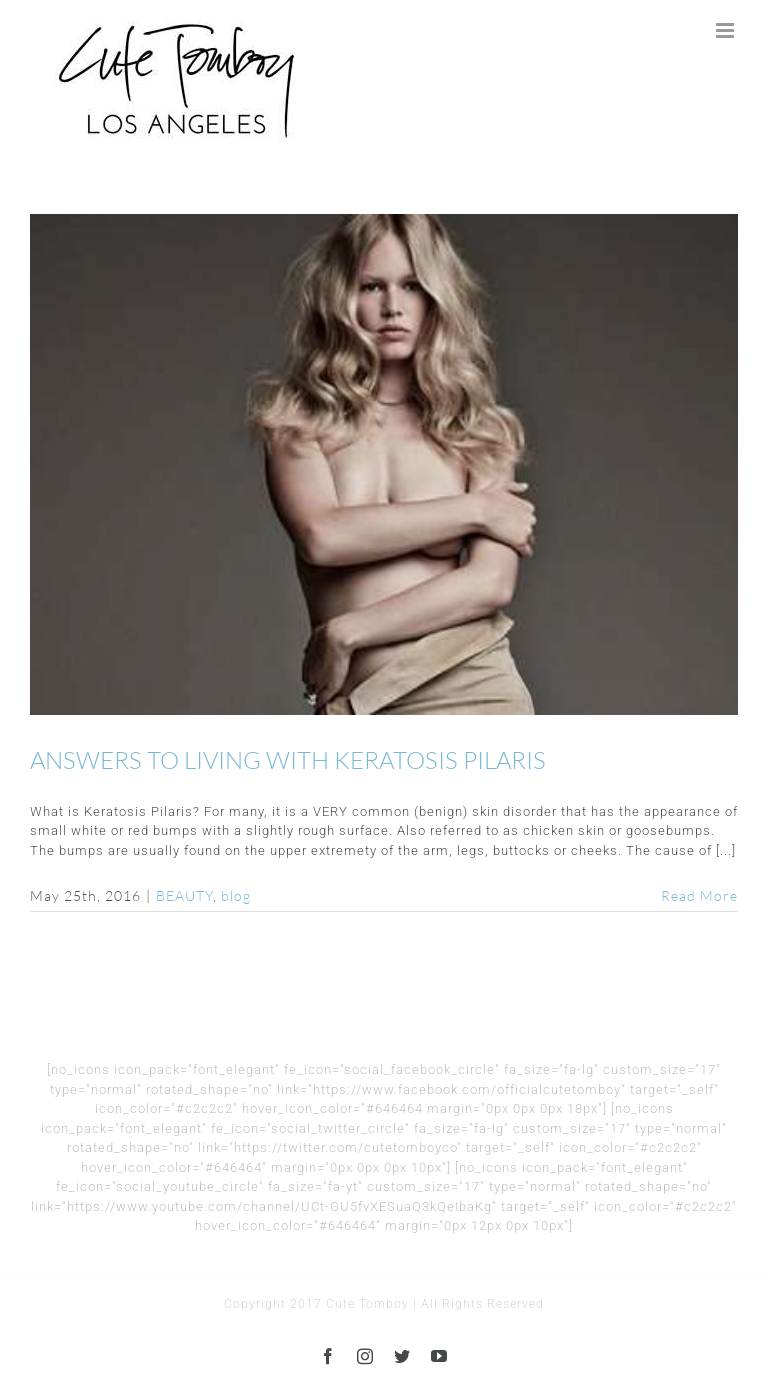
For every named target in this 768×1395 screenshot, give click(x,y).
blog (236, 895)
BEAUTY (184, 895)
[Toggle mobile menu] (727, 30)
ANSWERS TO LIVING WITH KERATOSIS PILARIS (288, 760)
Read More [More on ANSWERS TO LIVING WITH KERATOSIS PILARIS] (699, 895)
